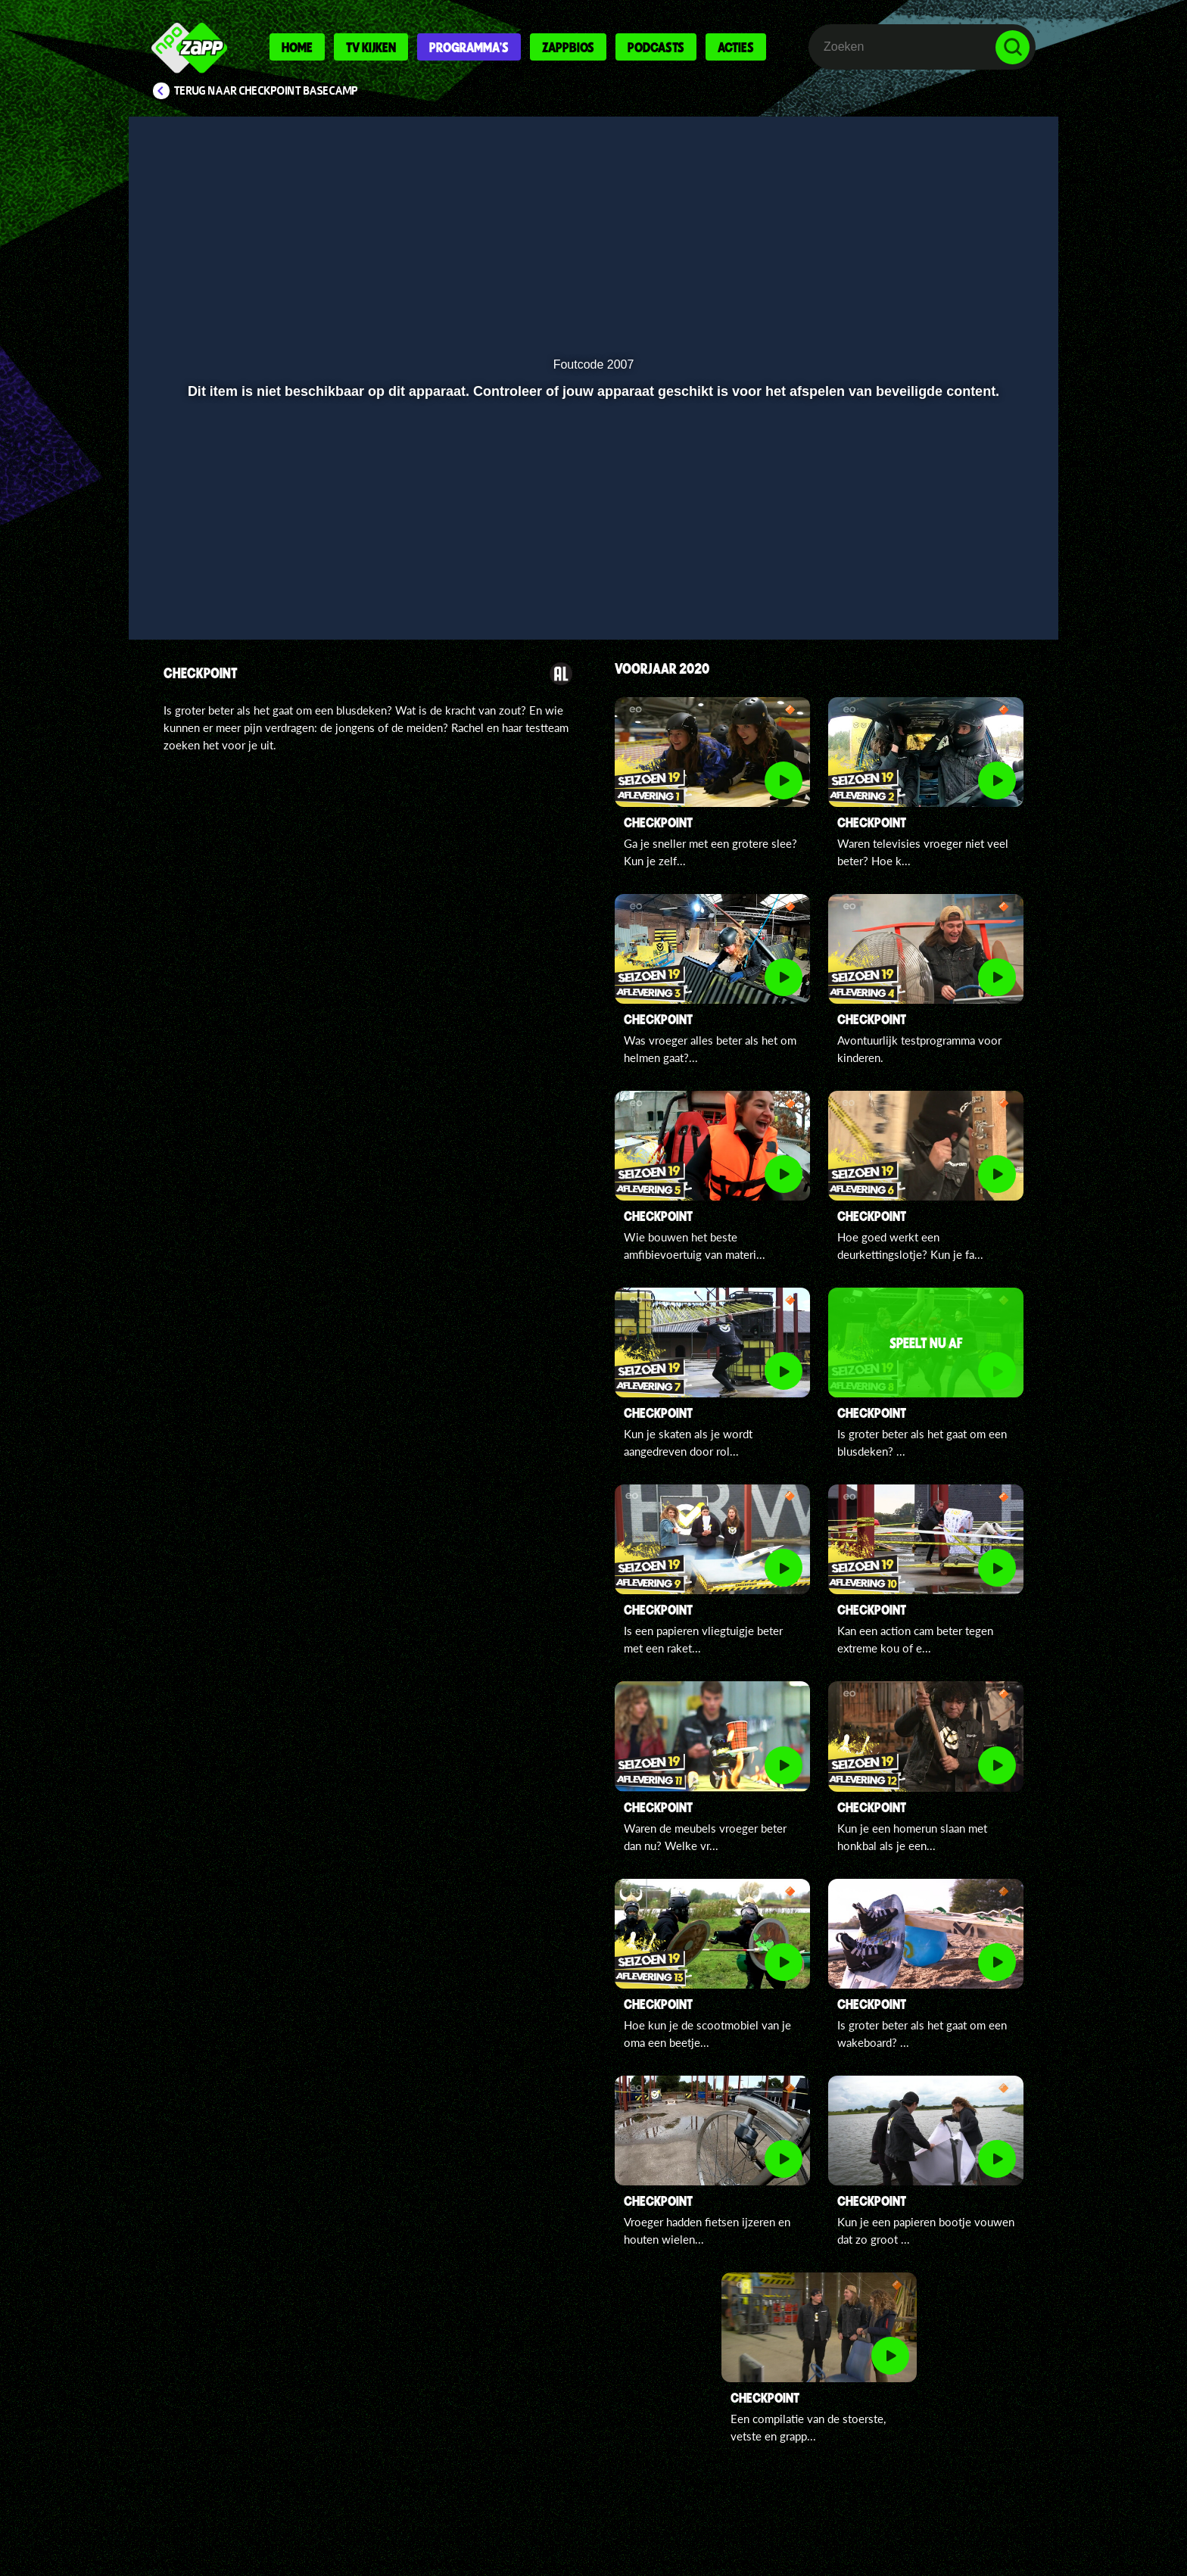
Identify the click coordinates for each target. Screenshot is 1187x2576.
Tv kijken (371, 47)
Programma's (469, 47)
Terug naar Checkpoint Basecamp (266, 91)
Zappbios (568, 47)
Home (297, 47)
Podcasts (656, 47)
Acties (736, 47)
